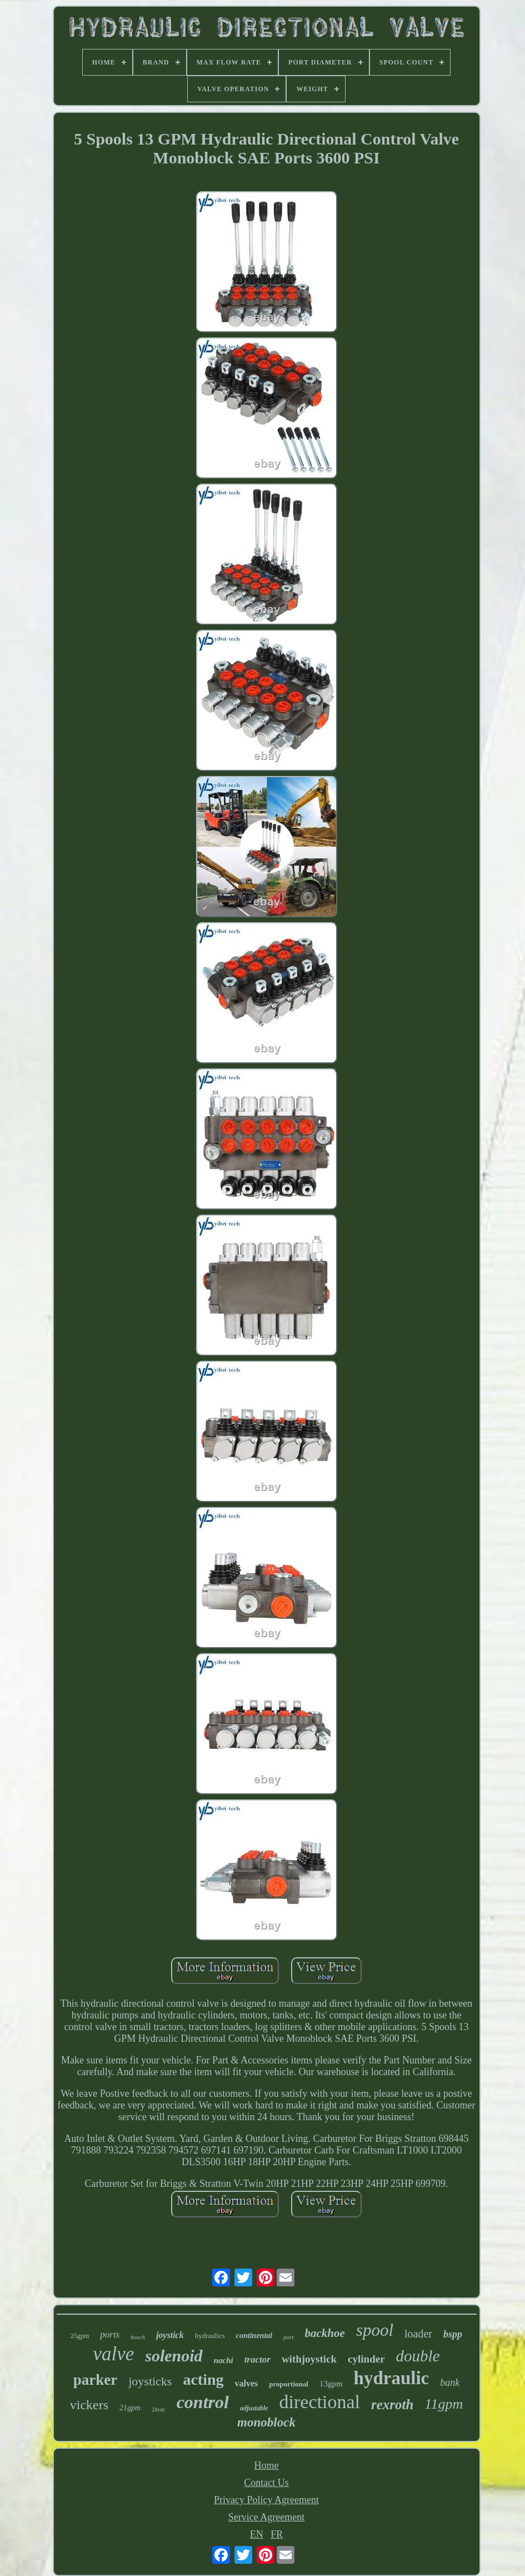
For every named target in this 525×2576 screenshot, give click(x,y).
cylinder (366, 2359)
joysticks (150, 2381)
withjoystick (309, 2359)
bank (449, 2382)
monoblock (266, 2422)
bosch (138, 2337)
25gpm (80, 2336)
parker (95, 2379)
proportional (288, 2384)
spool (374, 2330)
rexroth (392, 2404)
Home (266, 2465)
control (203, 2402)
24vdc (158, 2409)
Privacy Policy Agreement (266, 2499)
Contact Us (266, 2482)
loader (418, 2334)
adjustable (254, 2408)
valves (246, 2383)
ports (109, 2334)
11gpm (443, 2404)
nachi (223, 2360)
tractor (257, 2359)
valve (113, 2354)
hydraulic (391, 2378)
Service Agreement (266, 2517)
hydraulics (210, 2335)
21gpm (130, 2408)
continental (254, 2335)
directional (319, 2401)
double (418, 2356)
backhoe (325, 2333)
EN (256, 2534)
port (288, 2337)
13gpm (331, 2383)
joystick (170, 2335)
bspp (452, 2334)
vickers (89, 2405)
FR (277, 2534)
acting (203, 2379)
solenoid (173, 2355)
